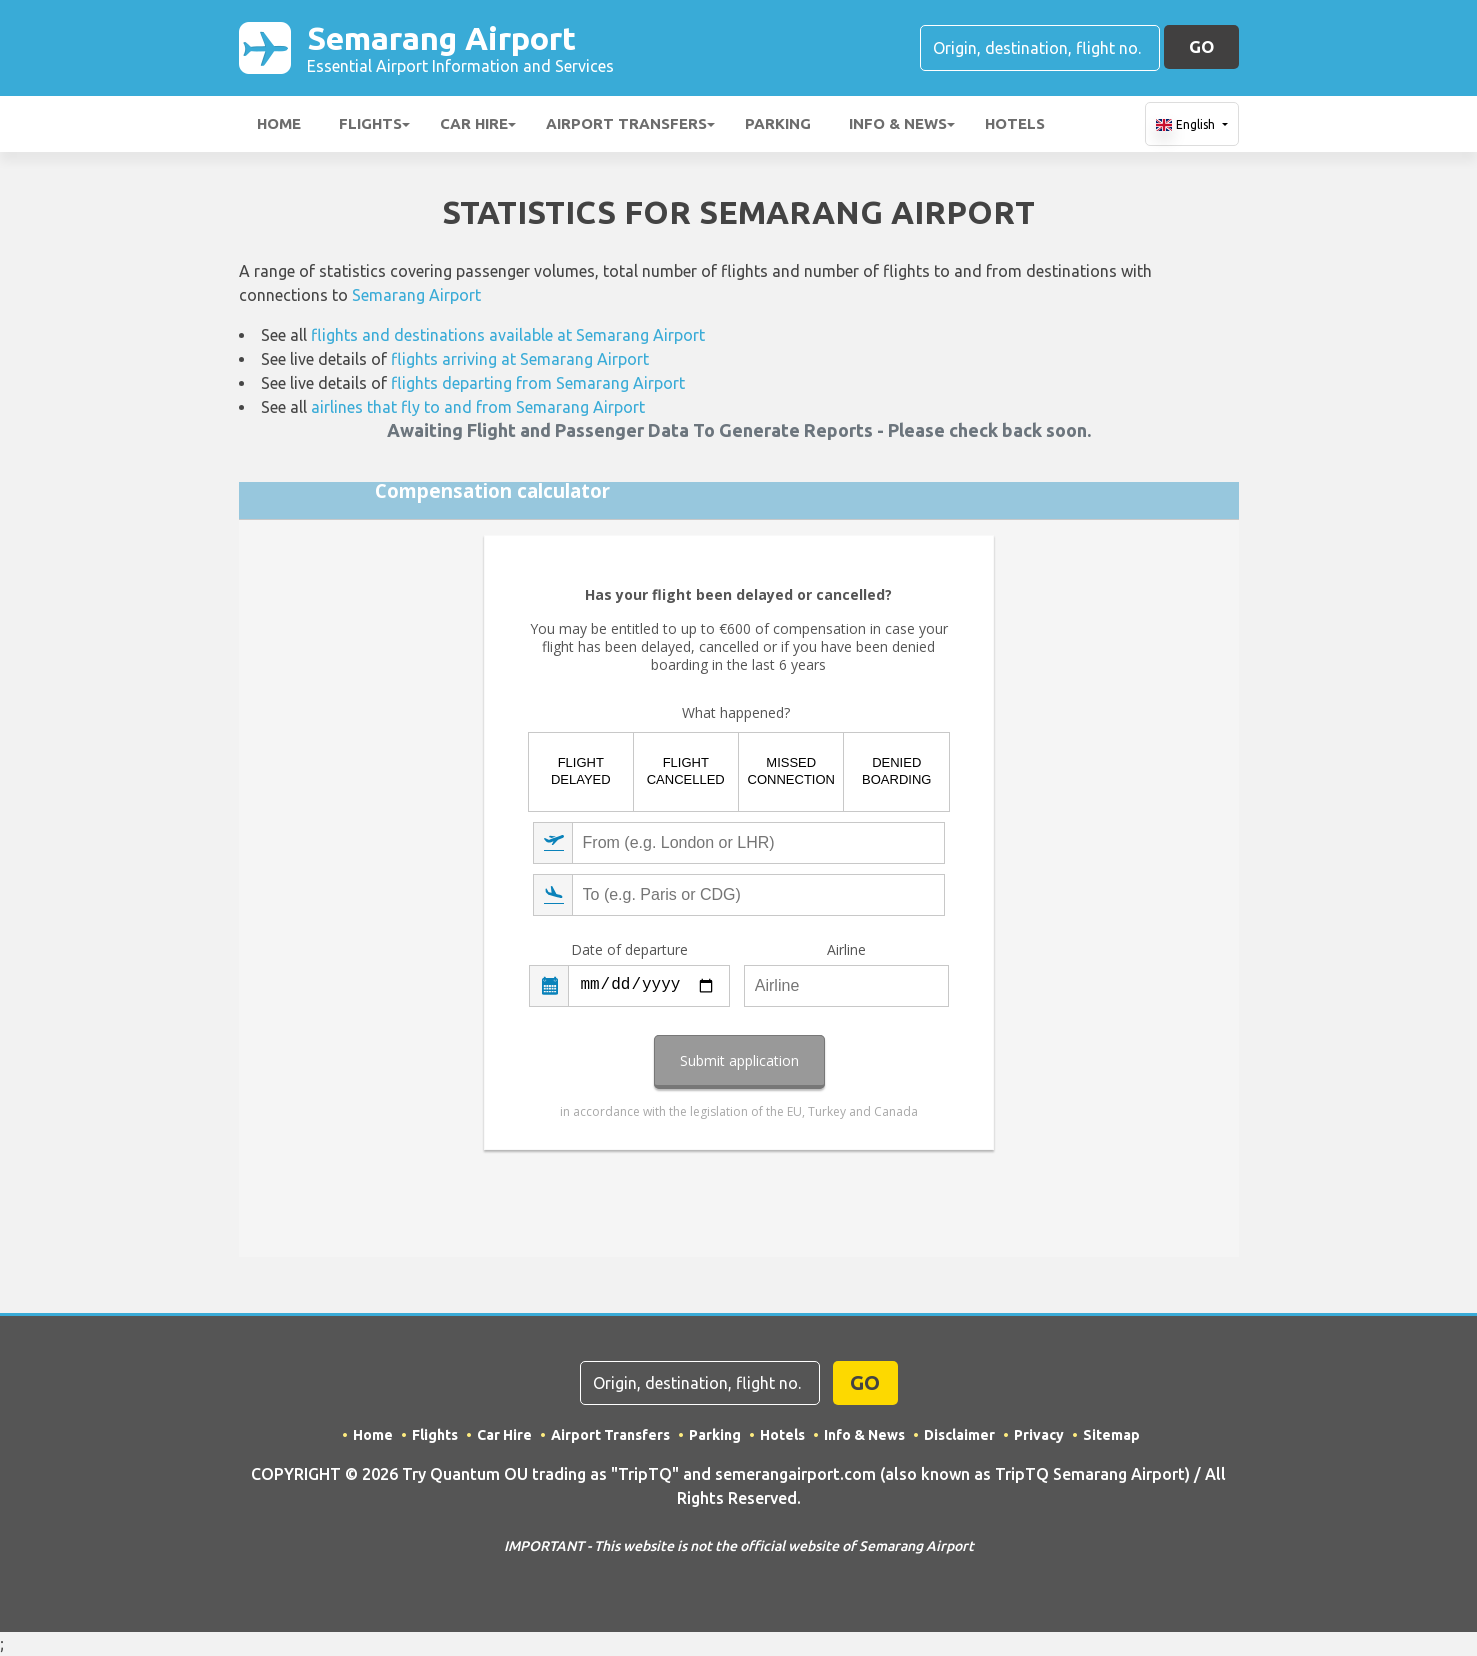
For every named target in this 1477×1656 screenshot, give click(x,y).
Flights (370, 123)
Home (279, 123)
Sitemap (1111, 1435)
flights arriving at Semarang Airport (520, 359)
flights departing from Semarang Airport (538, 383)
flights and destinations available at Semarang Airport (508, 335)
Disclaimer (959, 1435)
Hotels (1015, 123)
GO (1201, 46)
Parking (778, 123)
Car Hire (474, 123)
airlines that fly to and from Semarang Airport (478, 407)
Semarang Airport (460, 48)
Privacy (1039, 1435)
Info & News (898, 123)
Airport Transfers (626, 123)
